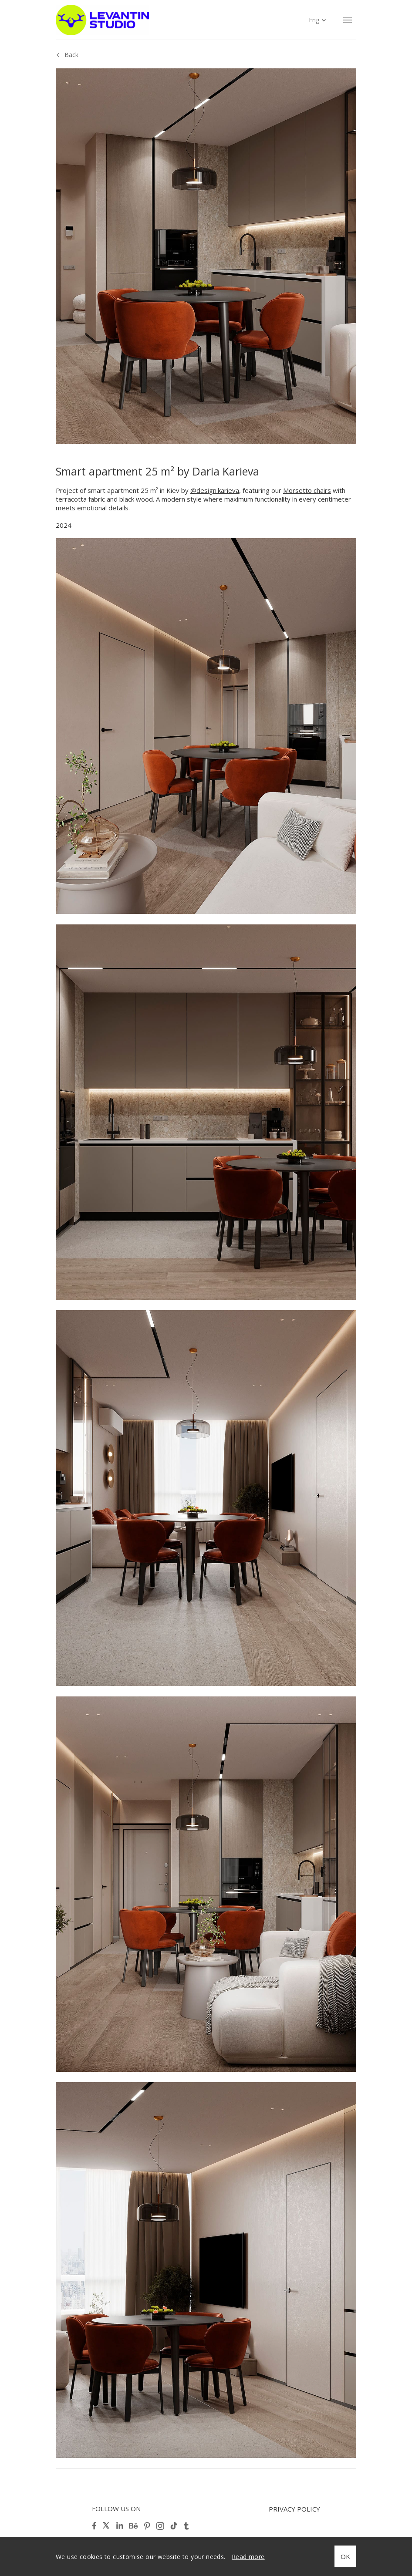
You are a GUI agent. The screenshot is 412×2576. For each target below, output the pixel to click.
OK (345, 2556)
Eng (314, 20)
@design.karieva (214, 490)
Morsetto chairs (307, 490)
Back (71, 55)
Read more (248, 2556)
